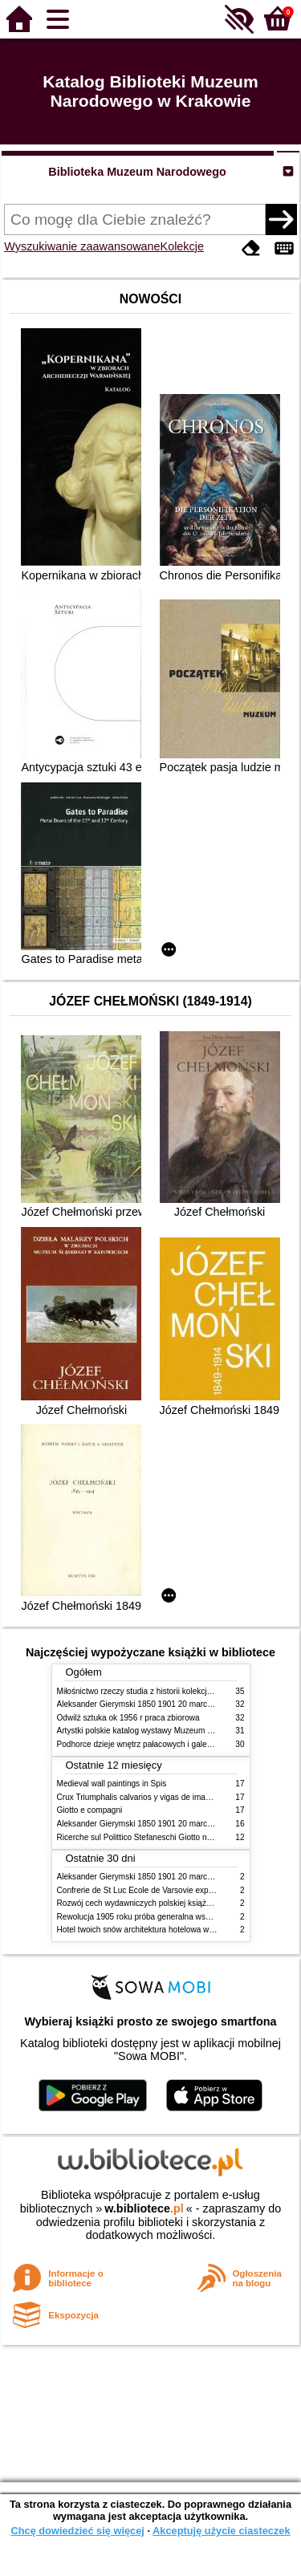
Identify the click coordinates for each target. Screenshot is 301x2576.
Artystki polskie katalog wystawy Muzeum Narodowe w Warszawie (175, 1730)
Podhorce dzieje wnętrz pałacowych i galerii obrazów (151, 1744)
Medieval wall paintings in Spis (112, 1783)
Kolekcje (182, 246)
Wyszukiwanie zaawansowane (82, 246)
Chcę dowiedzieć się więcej (77, 2531)
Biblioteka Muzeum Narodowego (137, 171)
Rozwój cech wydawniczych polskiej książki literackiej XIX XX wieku (178, 1903)
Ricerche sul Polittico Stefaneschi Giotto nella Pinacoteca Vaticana (176, 1837)
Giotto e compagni (90, 1810)
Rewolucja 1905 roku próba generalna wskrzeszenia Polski (162, 1916)
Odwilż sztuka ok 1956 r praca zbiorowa (128, 1717)
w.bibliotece (144, 2208)
